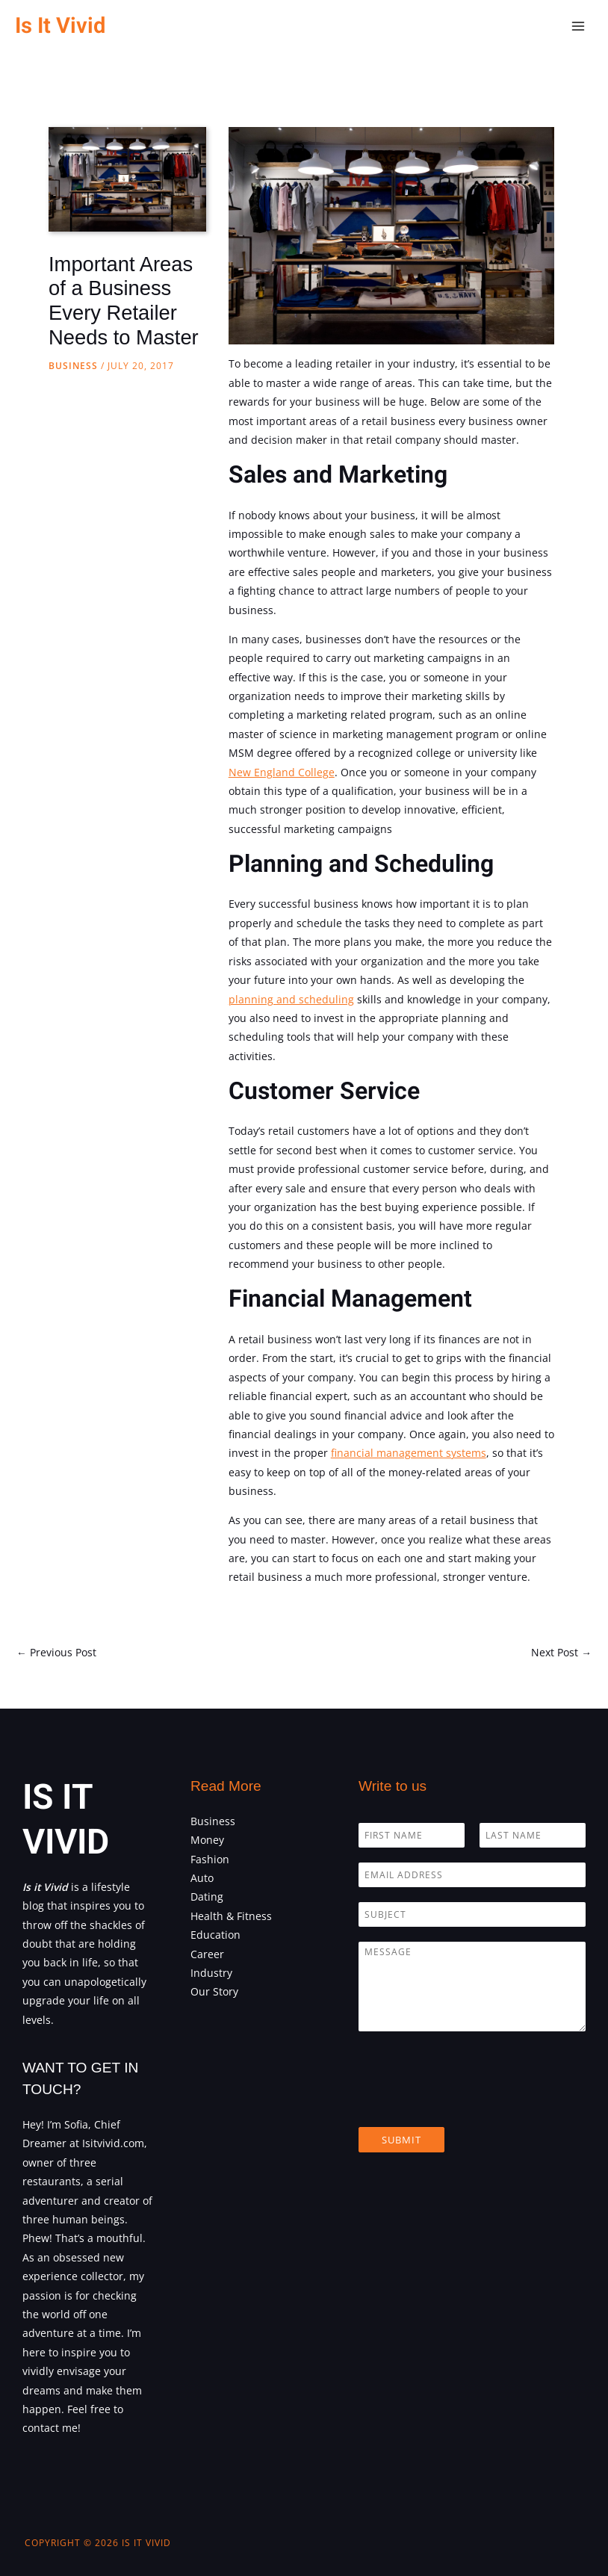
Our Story (214, 1991)
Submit (401, 2139)
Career (207, 1954)
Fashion (209, 1859)
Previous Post (56, 1652)
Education (215, 1935)
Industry (211, 1973)
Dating (206, 1896)
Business (73, 365)
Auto (202, 1878)
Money (207, 1840)
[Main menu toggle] (578, 26)
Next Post (561, 1652)
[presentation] (472, 2102)
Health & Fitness (231, 1916)
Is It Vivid (60, 26)
